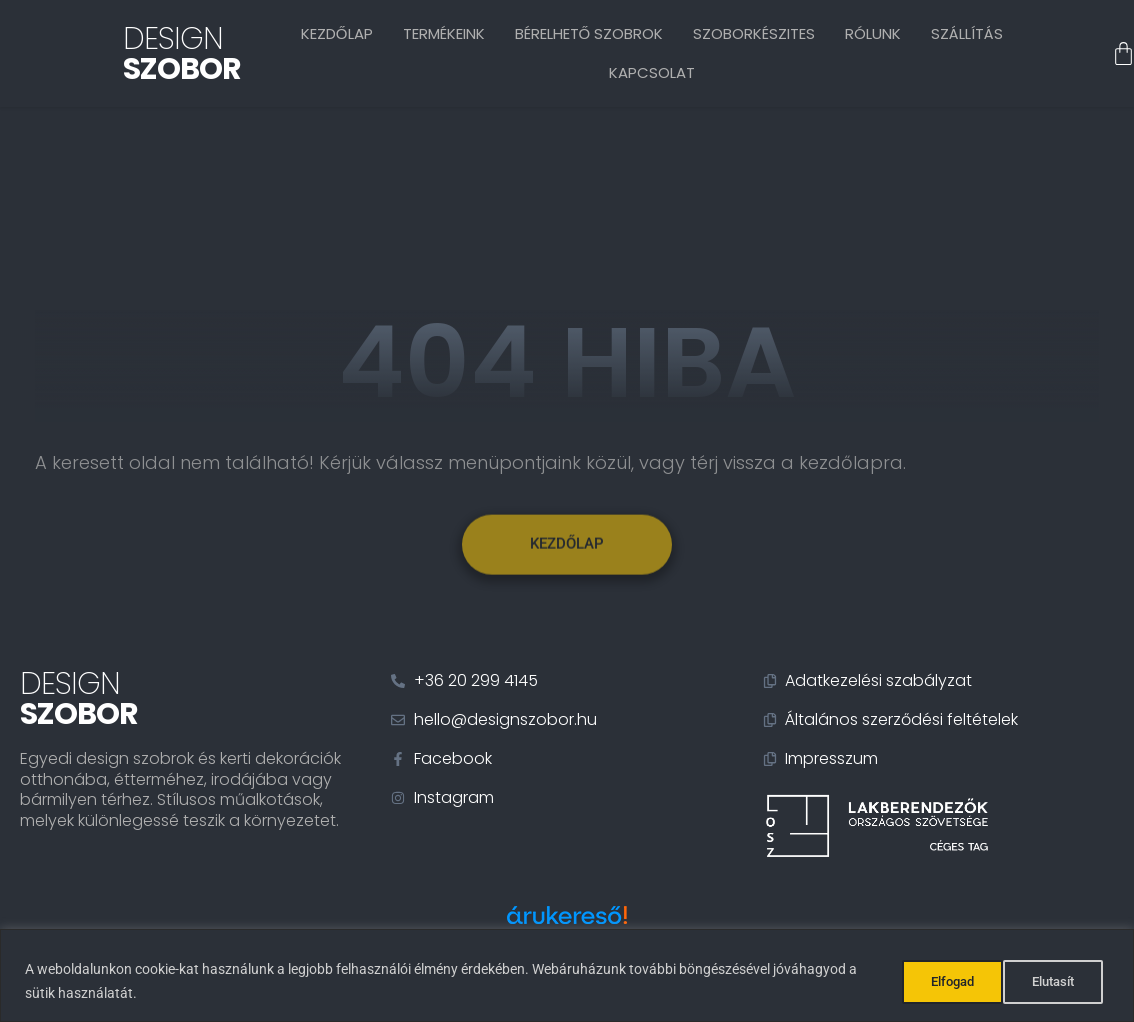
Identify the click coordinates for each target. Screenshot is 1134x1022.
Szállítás (967, 33)
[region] (567, 975)
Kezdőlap (337, 33)
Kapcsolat (652, 72)
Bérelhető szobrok (589, 33)
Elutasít (940, 981)
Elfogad (1055, 981)
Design (182, 54)
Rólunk (873, 33)
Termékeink (444, 33)
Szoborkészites (754, 33)
